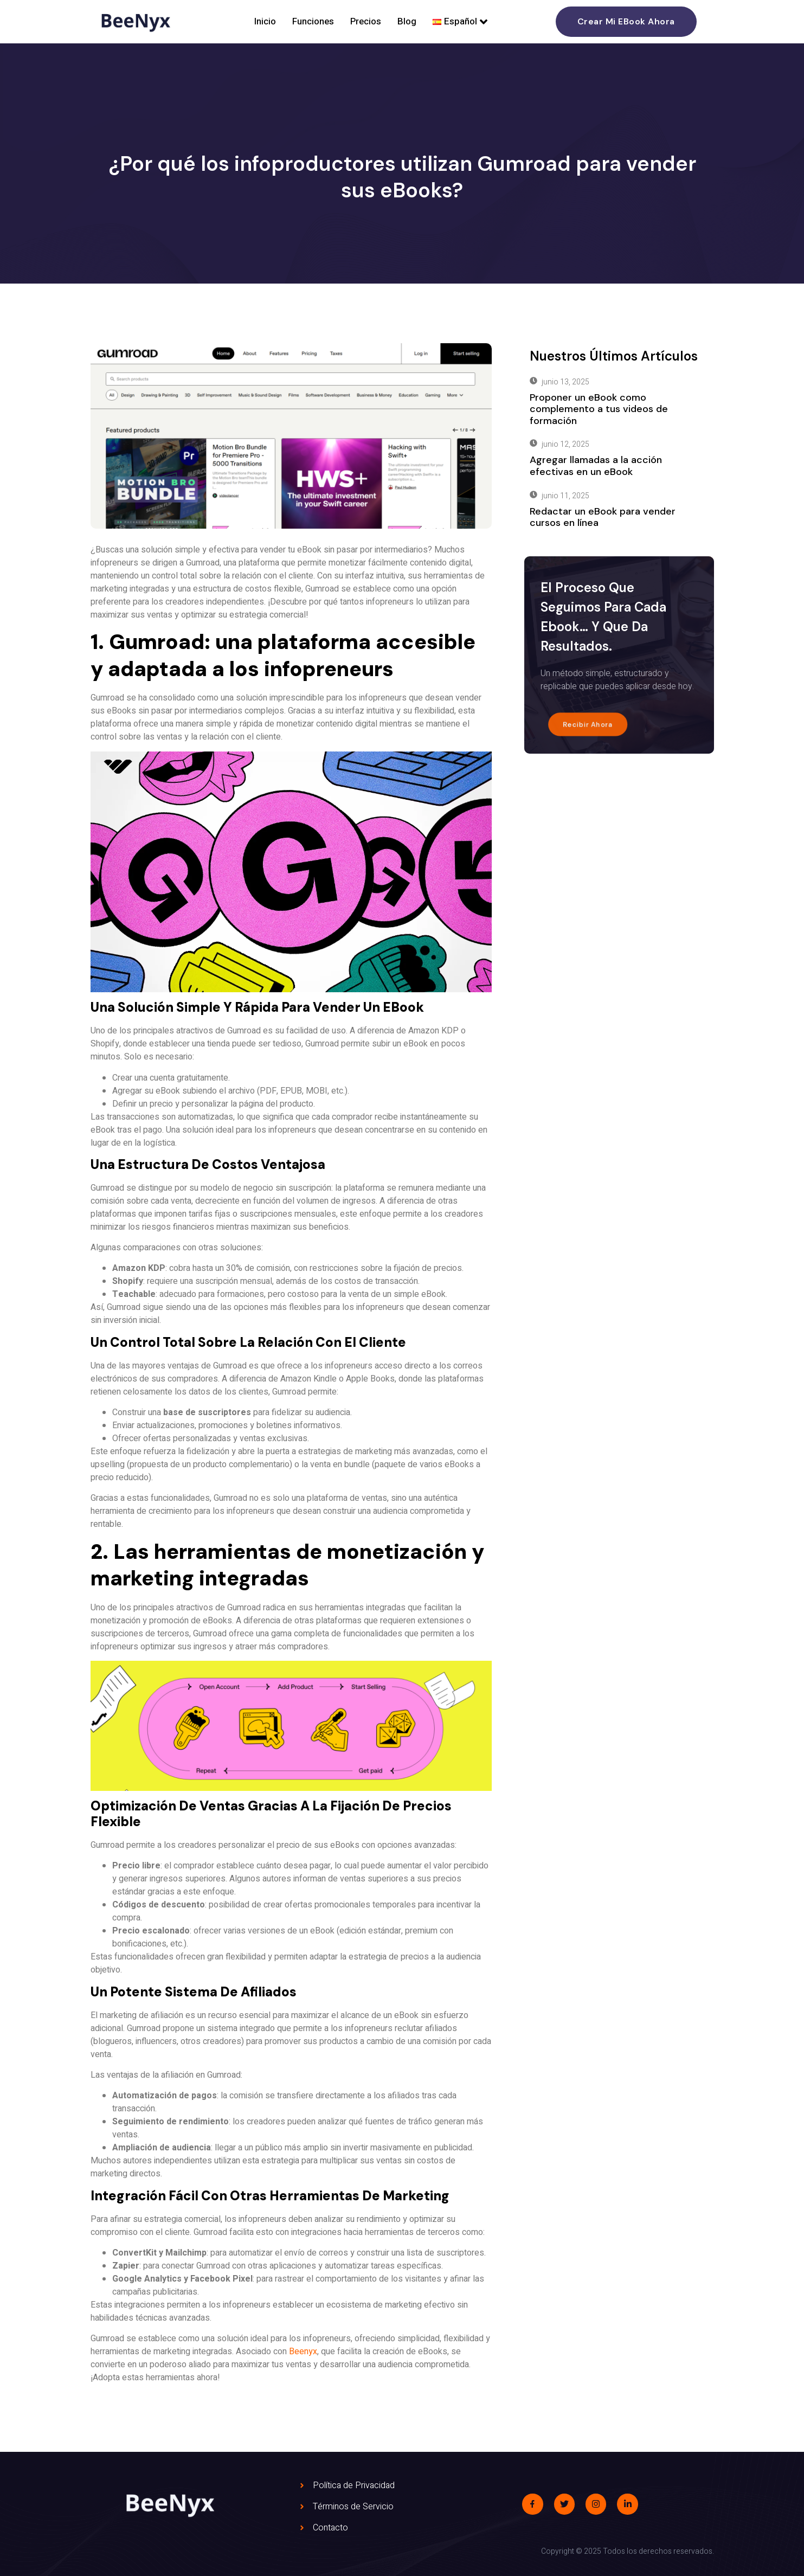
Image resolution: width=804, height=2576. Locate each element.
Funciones (313, 21)
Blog (406, 21)
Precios (365, 21)
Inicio (265, 21)
